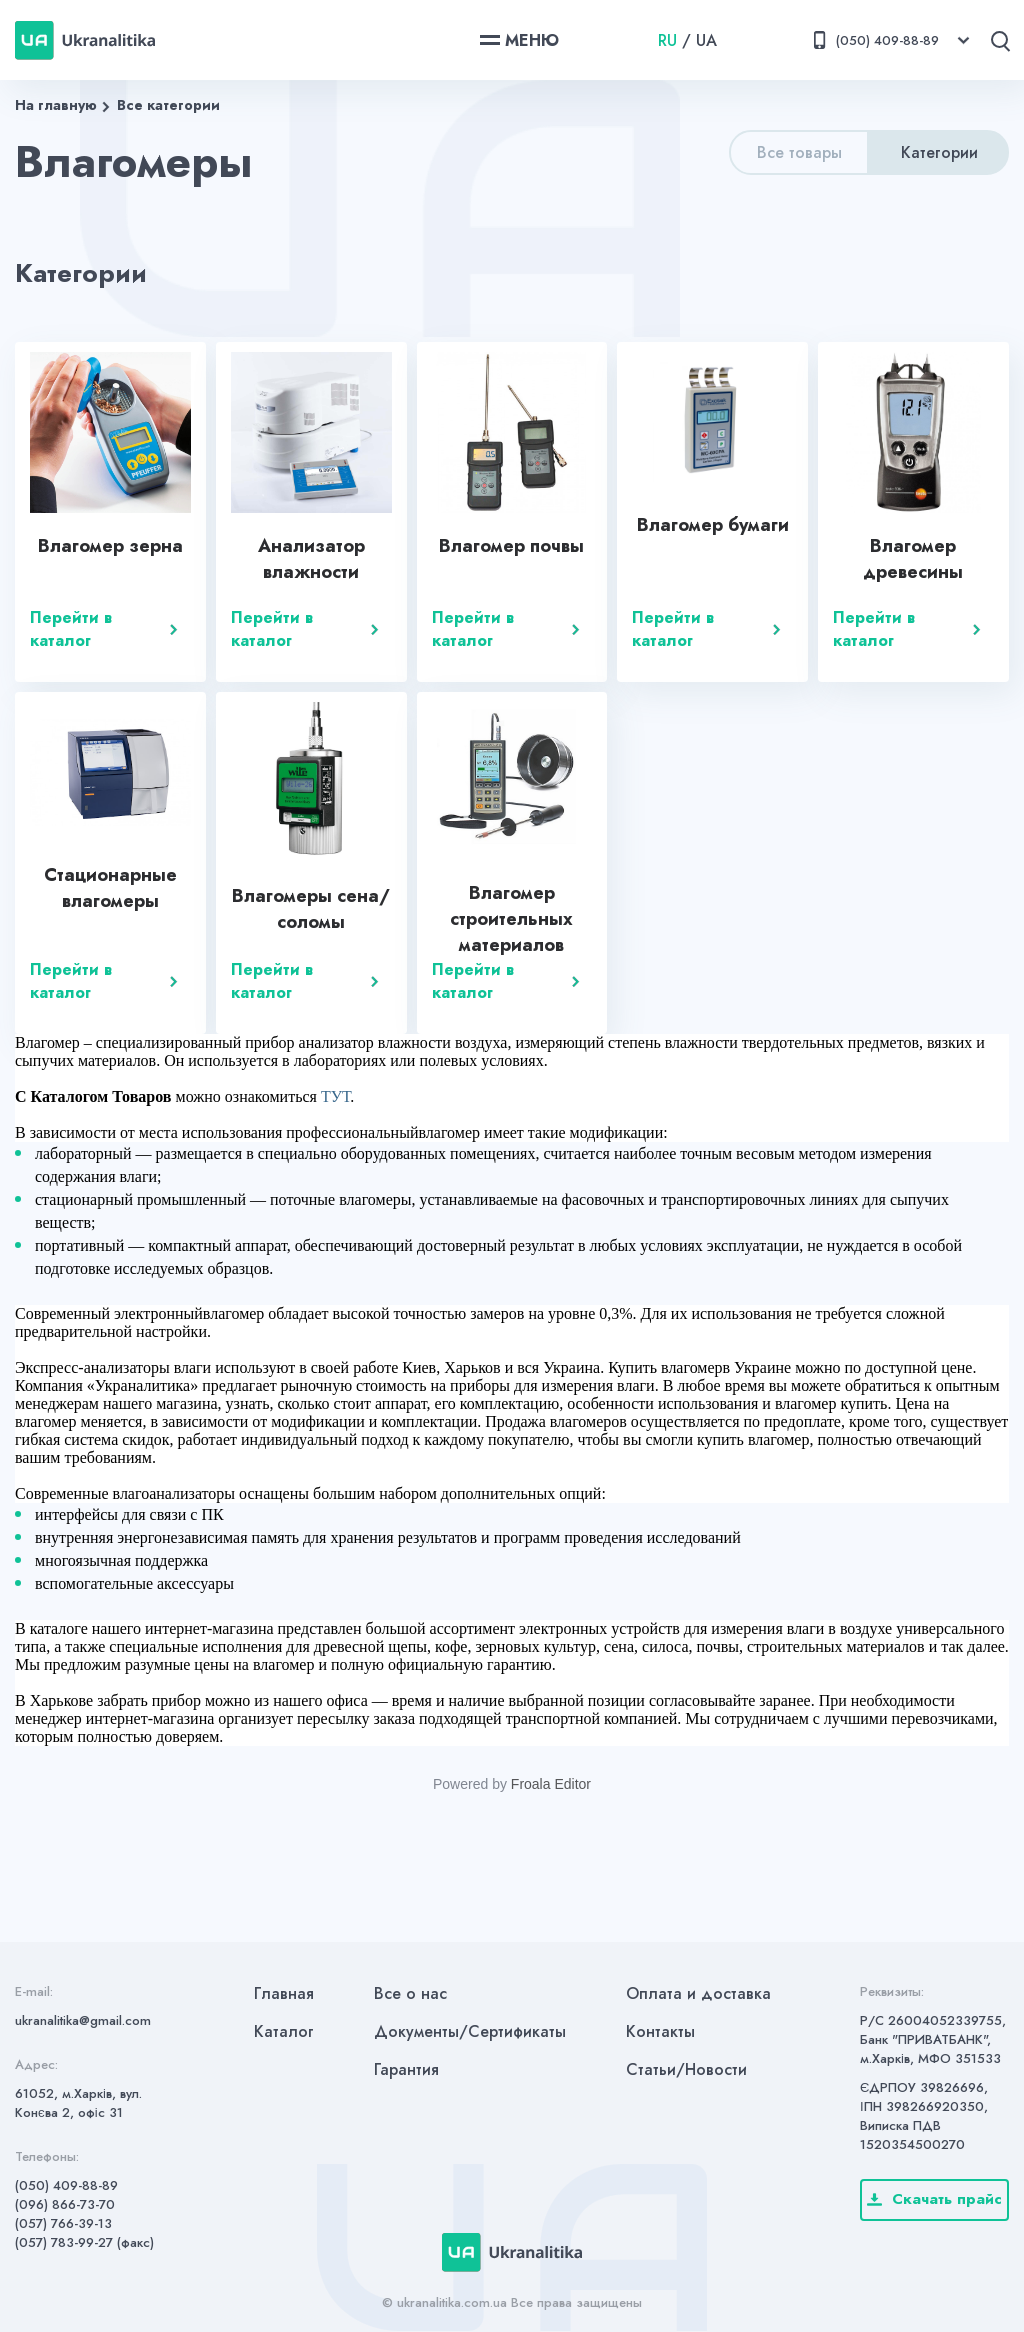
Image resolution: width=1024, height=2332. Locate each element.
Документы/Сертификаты (470, 2031)
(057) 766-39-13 (63, 2223)
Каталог (284, 2031)
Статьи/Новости (686, 2069)
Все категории (168, 105)
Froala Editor (551, 1784)
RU (667, 40)
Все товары (799, 152)
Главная (284, 1993)
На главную (56, 105)
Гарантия (406, 2069)
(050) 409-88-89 (66, 2185)
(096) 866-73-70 (65, 2204)
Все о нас (410, 1993)
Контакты (660, 2031)
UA (706, 40)
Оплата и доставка (698, 1993)
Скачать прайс (934, 2199)
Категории (939, 152)
